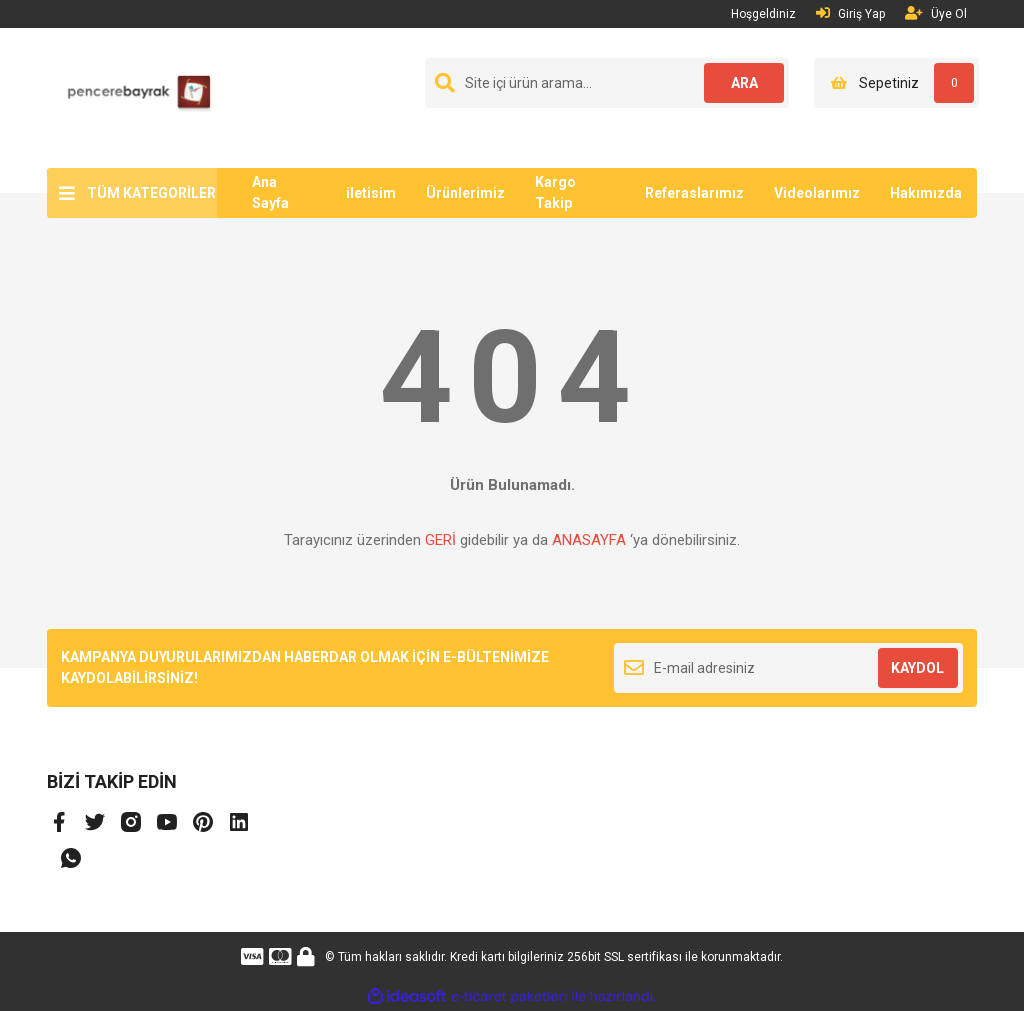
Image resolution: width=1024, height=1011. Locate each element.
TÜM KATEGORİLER (151, 193)
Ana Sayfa (270, 192)
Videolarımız (817, 193)
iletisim (371, 193)
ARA (744, 83)
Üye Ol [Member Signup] (936, 13)
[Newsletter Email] (788, 668)
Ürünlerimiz (465, 193)
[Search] (607, 83)
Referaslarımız (694, 193)
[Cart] (896, 83)
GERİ (440, 540)
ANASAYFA (589, 540)
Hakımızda (926, 193)
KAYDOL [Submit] (917, 668)
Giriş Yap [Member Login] (850, 13)
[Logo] (132, 97)
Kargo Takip (555, 192)
